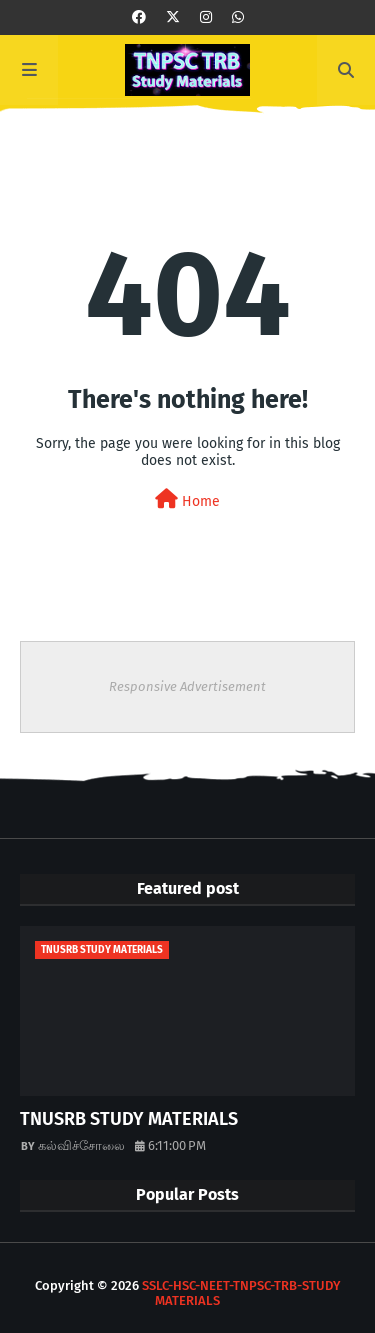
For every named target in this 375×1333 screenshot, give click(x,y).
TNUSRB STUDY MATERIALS (129, 1119)
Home (187, 499)
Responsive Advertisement (187, 686)
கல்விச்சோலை (81, 1145)
